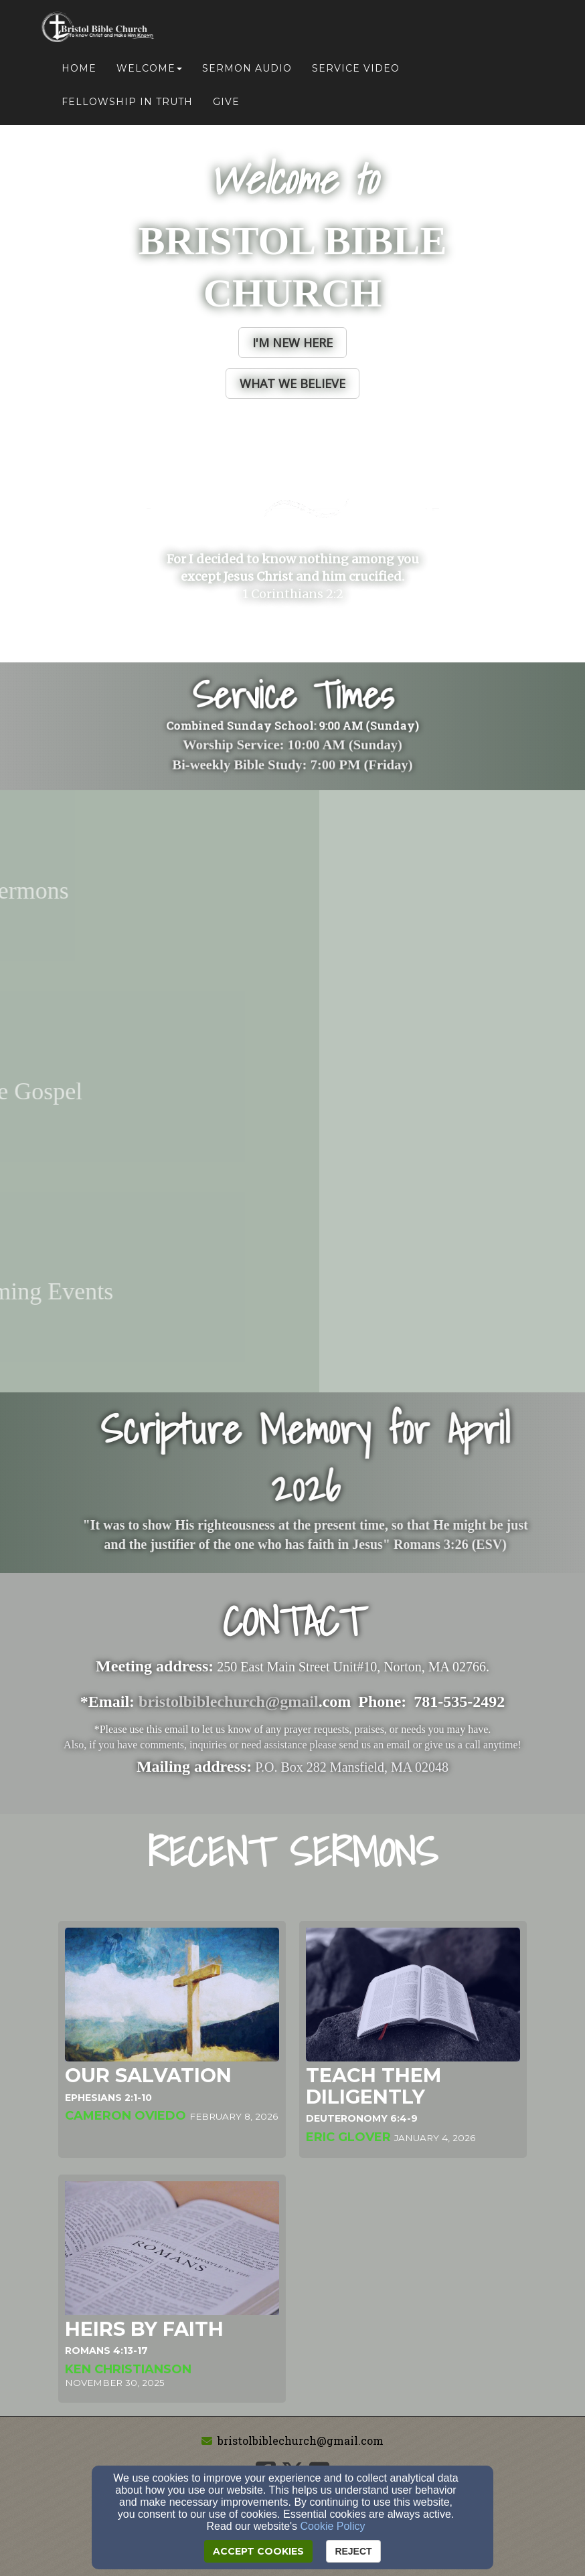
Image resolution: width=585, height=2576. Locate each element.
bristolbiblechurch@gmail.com (301, 2440)
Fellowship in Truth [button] (127, 102)
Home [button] (79, 68)
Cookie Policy (333, 2526)
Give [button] (226, 102)
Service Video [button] (356, 68)
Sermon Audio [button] (247, 68)
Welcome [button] (149, 68)
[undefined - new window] (292, 890)
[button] (292, 342)
